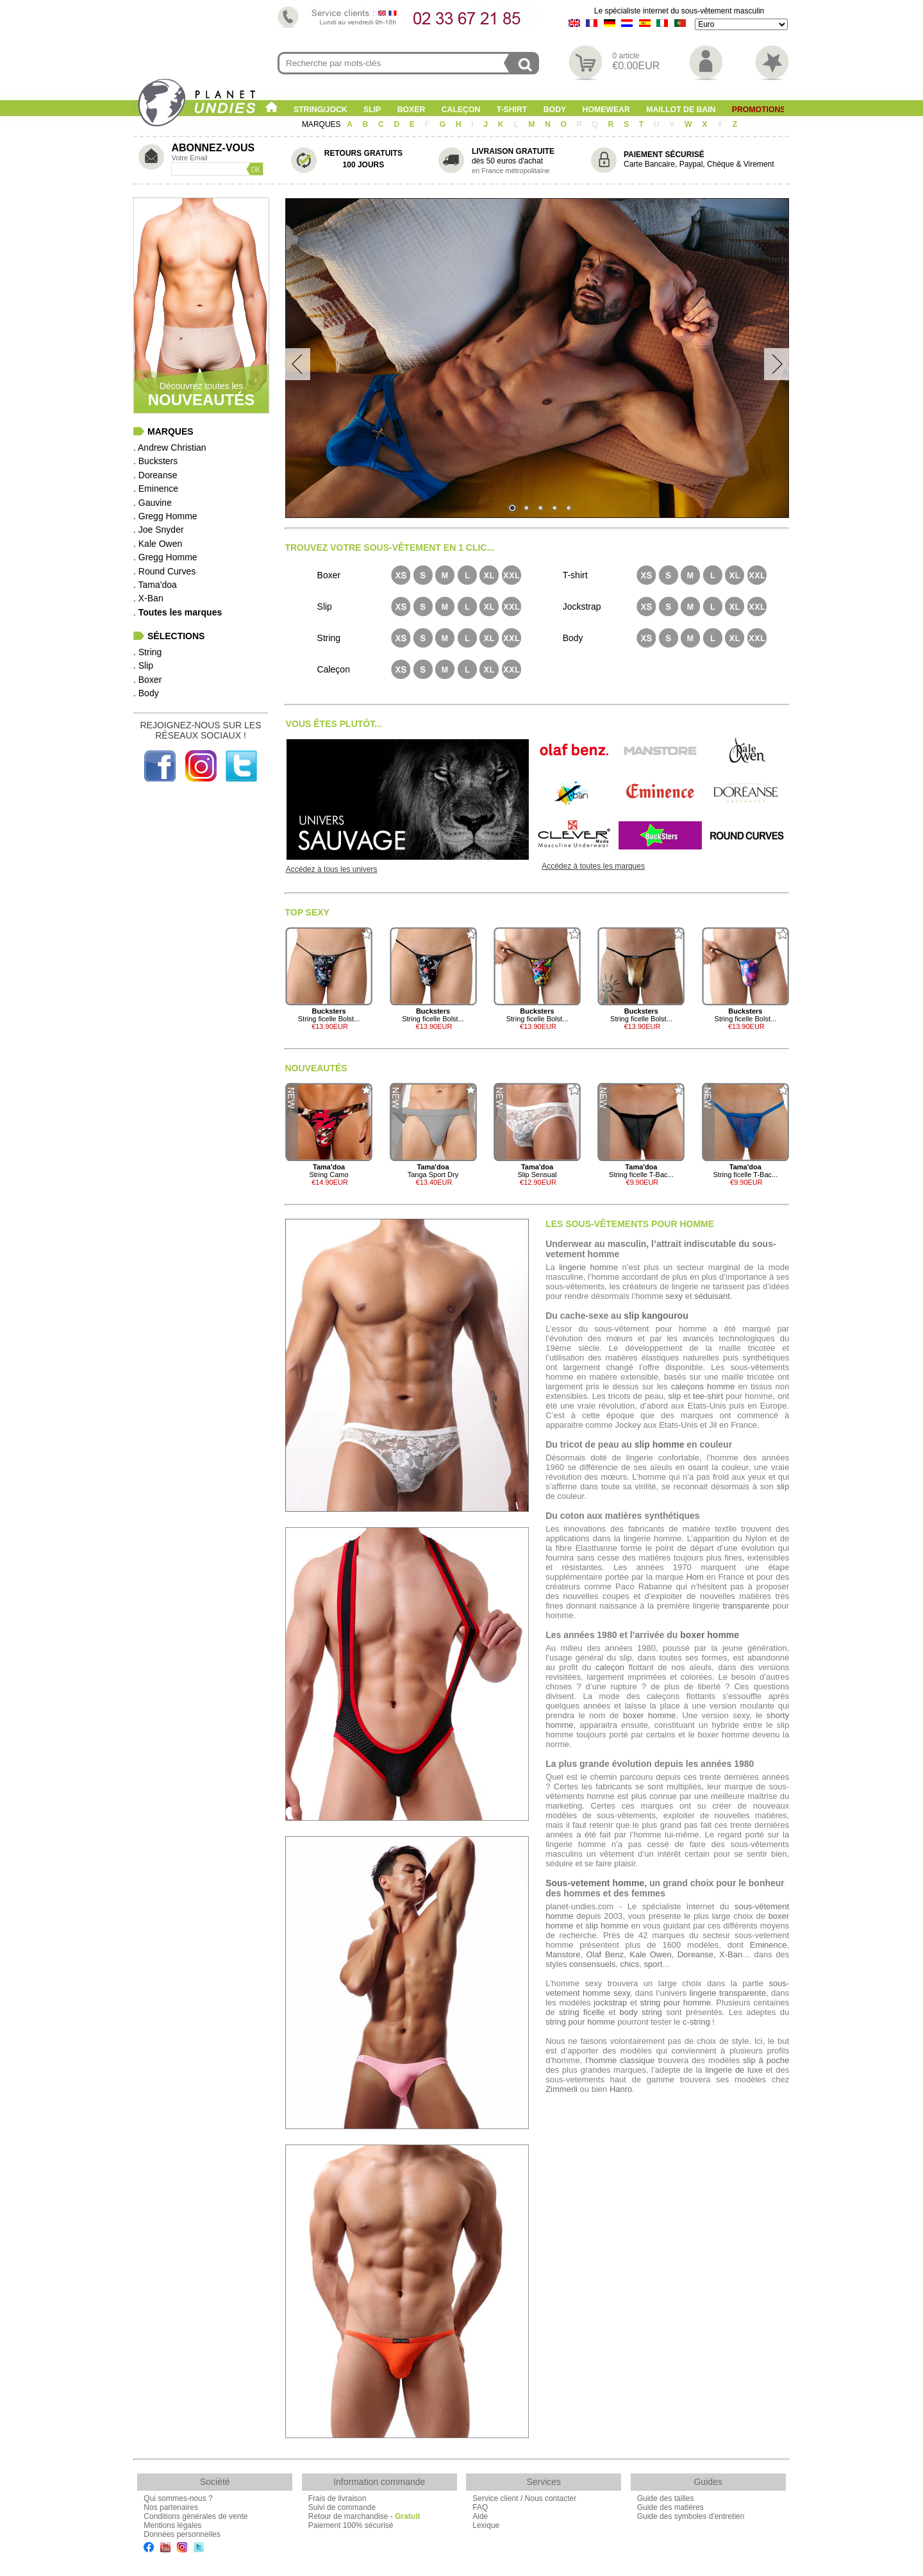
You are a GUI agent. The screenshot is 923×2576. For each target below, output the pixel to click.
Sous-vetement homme (594, 1883)
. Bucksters (155, 461)
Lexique (485, 2525)
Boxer (411, 109)
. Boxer (147, 679)
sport (653, 1964)
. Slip (143, 665)
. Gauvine (152, 503)
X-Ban (730, 1954)
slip (675, 1396)
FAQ (480, 2507)
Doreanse (695, 1954)
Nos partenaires (171, 2507)
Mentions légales (172, 2525)
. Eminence (155, 488)
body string (641, 2012)
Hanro (621, 2089)
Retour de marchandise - (364, 2516)
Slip (372, 109)
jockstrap (610, 2002)
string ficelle (581, 2012)
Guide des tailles (665, 2498)
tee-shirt (708, 1396)
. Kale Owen (157, 544)
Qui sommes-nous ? (178, 2498)
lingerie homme (588, 1267)
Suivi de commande (342, 2507)
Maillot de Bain (680, 109)
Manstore (562, 1954)
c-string (696, 2022)
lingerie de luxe (734, 2070)
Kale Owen (650, 1954)
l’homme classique (619, 2060)
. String (147, 652)
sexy (674, 1296)
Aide (480, 2516)
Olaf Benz (605, 1954)
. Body (146, 693)
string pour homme (675, 2002)
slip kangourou (656, 1315)
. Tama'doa (155, 585)
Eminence (768, 1945)
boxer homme (709, 1635)
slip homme (660, 1444)
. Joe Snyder (158, 529)
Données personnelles (182, 2534)
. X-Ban (148, 598)
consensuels (592, 1964)
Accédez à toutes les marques (593, 866)
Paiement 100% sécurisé (351, 2525)
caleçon (609, 1667)
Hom (694, 1577)
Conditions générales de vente (195, 2516)
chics (630, 1964)
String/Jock (320, 109)
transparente (745, 1605)
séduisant (712, 1296)
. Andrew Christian (169, 447)
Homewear (606, 109)
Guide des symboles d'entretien (691, 2516)
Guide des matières (670, 2507)
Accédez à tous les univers (332, 869)
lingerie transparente (728, 1993)
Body (555, 109)
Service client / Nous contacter (524, 2498)
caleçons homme (703, 1386)
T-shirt (512, 109)
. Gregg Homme (165, 516)
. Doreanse (155, 475)
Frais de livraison (337, 2498)
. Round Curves (164, 571)
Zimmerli (561, 2089)
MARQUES (322, 124)
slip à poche (766, 2060)
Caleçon (461, 109)
